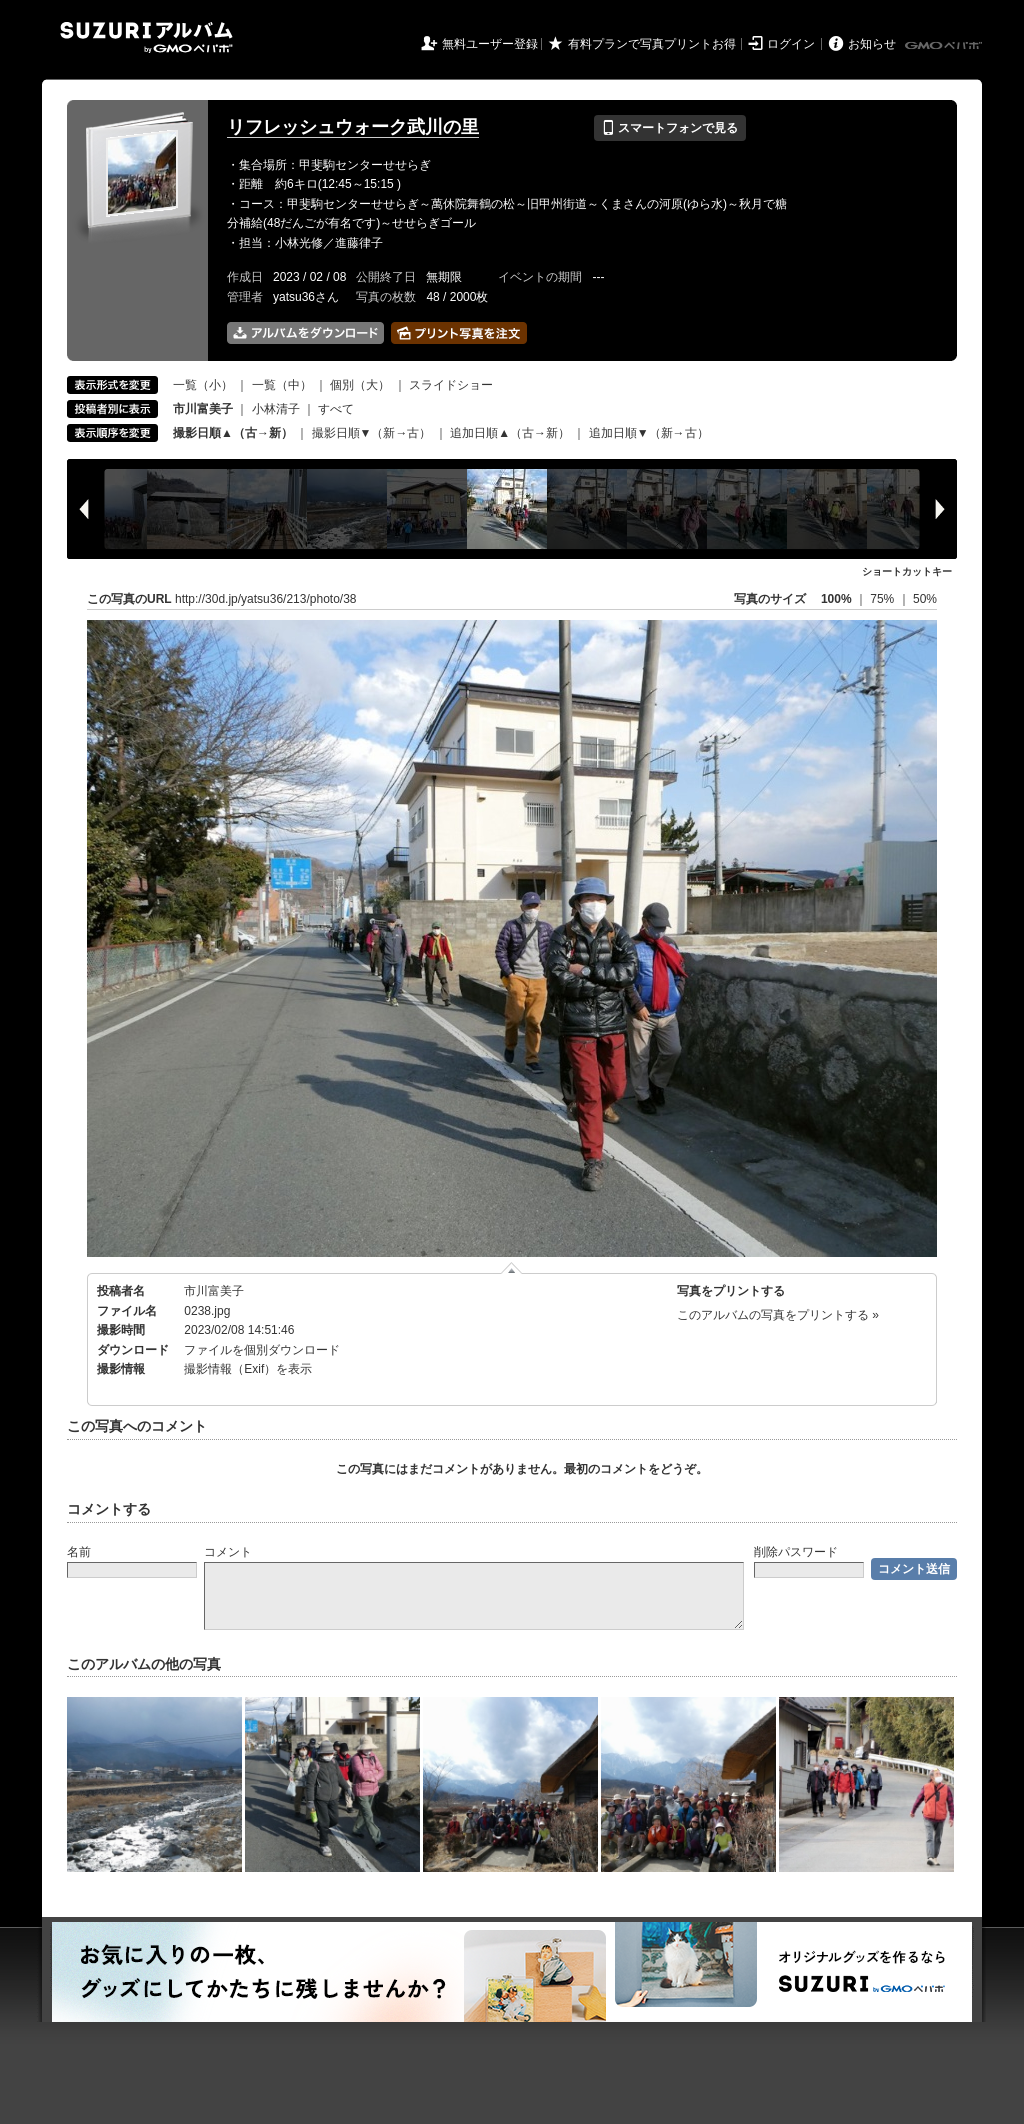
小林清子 (276, 409)
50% (925, 599)
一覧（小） (203, 385)
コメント (228, 1552)
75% (883, 599)
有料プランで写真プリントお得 (652, 44)
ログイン (791, 44)
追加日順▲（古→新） (510, 433)
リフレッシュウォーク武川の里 (353, 127)
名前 (79, 1552)
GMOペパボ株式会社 (945, 46)
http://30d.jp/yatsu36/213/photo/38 (265, 599)
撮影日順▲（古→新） (233, 433)
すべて (336, 409)
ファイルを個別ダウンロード (262, 1350)
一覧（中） (282, 385)
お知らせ (872, 44)
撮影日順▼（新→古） (372, 433)
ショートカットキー (907, 571)
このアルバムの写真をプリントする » (778, 1315)
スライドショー (451, 385)
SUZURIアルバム (146, 37)
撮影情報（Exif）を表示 (248, 1369)
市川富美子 (214, 1291)
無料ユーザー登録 (490, 44)
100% (836, 599)
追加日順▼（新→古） (649, 433)
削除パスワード (796, 1552)
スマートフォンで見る (669, 128)
